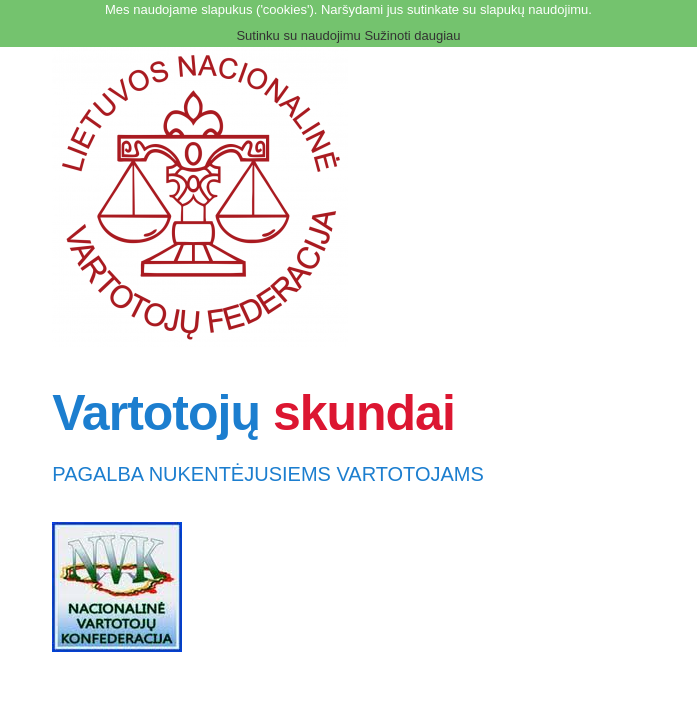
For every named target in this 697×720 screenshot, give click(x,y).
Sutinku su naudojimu (298, 35)
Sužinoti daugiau (412, 35)
